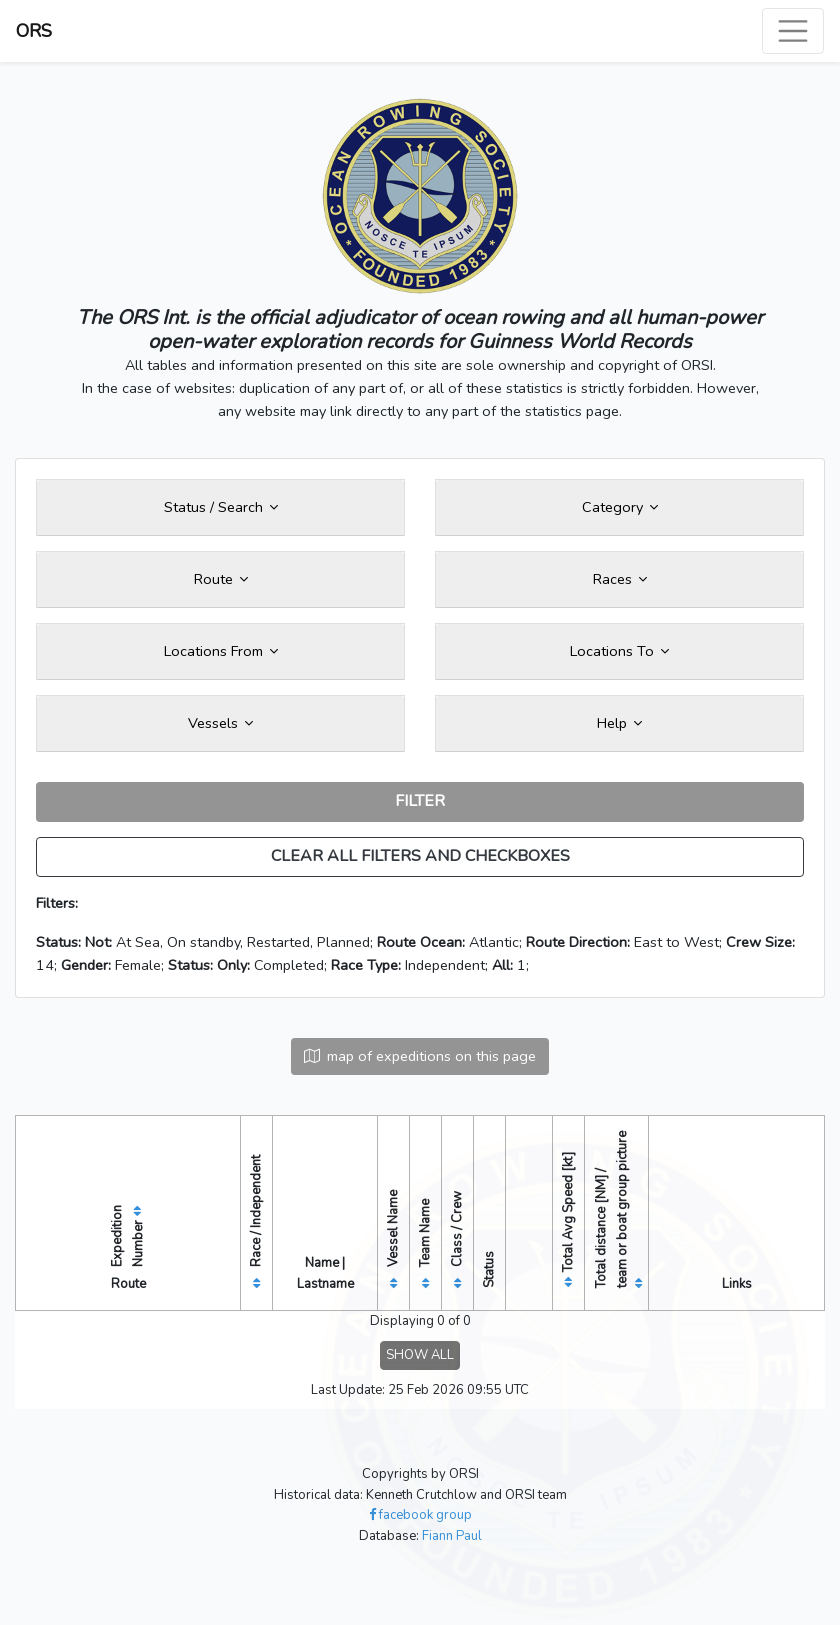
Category (620, 507)
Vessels (220, 723)
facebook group (420, 1515)
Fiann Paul (452, 1536)
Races (620, 579)
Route (221, 579)
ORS (34, 31)
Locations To (619, 651)
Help (619, 723)
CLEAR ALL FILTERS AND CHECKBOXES (420, 856)
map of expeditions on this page (420, 1056)
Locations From (221, 651)
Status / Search (221, 507)
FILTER (420, 801)
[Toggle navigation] (793, 31)
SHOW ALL (420, 1355)
